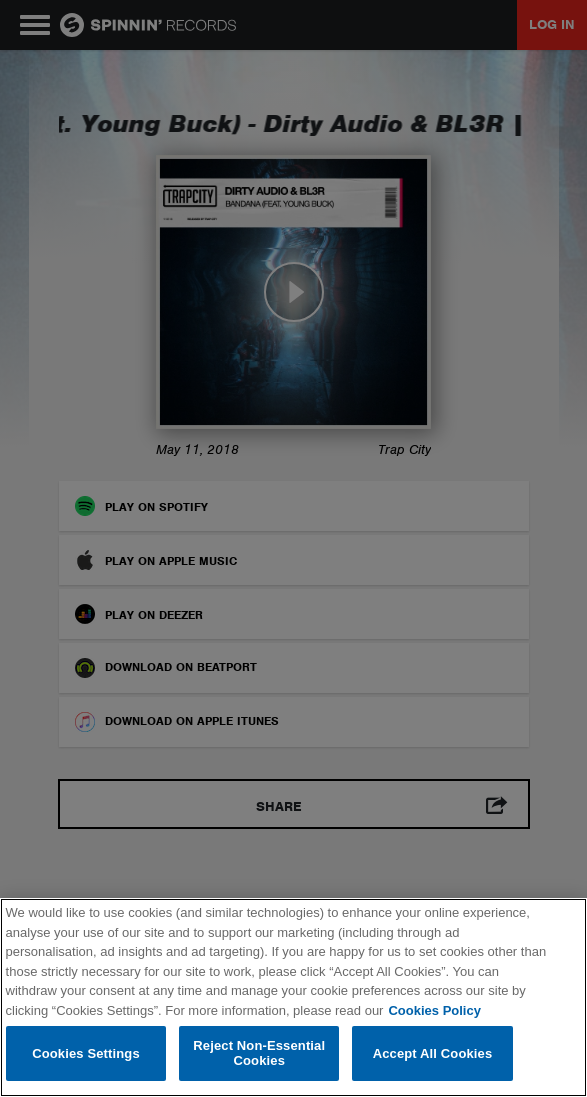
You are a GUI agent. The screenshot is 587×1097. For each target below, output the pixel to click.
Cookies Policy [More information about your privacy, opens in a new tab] (434, 1010)
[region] (293, 997)
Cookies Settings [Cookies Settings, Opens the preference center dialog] (86, 1053)
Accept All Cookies (433, 1053)
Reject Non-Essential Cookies (259, 1053)
